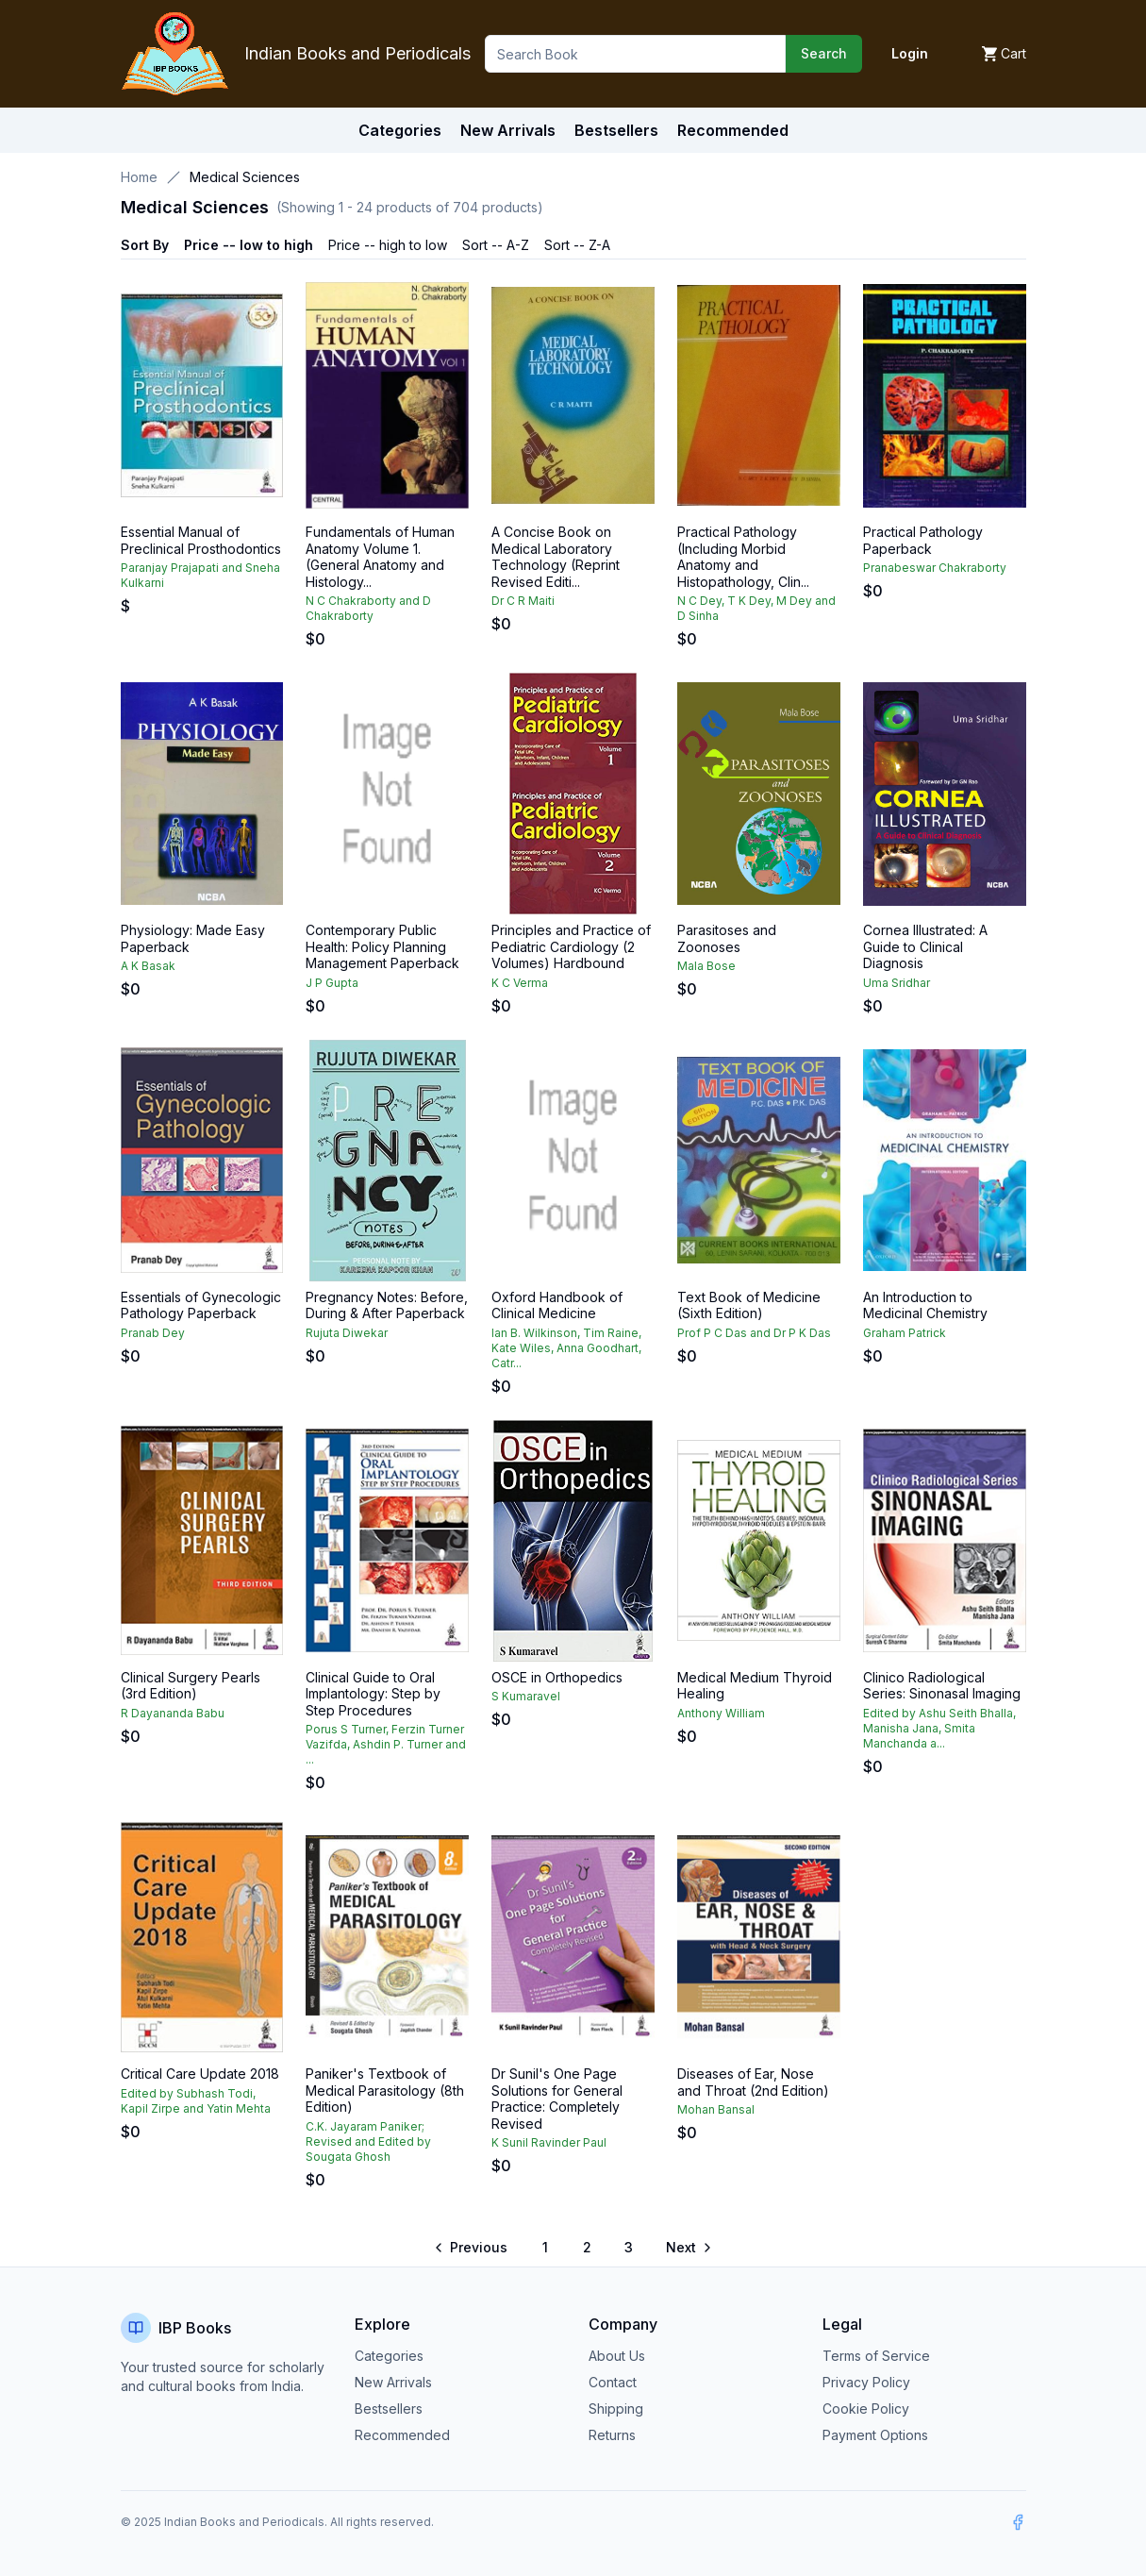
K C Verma (519, 983)
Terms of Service (876, 2356)
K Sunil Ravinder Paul (548, 2142)
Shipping (616, 2408)
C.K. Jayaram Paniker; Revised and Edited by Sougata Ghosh (368, 2141)
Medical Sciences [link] (245, 177)
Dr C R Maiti (523, 601)
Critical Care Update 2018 (200, 2074)
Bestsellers (389, 2408)
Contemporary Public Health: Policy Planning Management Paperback (382, 946)
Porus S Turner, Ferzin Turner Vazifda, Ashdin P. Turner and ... (386, 1744)
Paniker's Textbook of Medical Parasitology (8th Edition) (385, 2090)
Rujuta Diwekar (347, 1333)
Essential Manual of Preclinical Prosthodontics (201, 540)
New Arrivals (393, 2382)
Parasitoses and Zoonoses (726, 938)
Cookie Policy (865, 2408)
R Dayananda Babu (172, 1713)
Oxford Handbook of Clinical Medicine (557, 1305)
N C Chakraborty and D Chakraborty (368, 608)
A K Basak (148, 966)
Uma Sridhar (896, 983)
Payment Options (875, 2435)
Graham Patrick (904, 1333)
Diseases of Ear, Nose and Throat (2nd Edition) (753, 2082)
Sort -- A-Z (495, 245)
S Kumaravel (525, 1696)
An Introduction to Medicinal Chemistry (925, 1305)
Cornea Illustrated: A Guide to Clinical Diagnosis (925, 946)
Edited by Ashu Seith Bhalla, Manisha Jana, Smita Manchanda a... (939, 1728)
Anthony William (721, 1713)
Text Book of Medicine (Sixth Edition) (749, 1305)
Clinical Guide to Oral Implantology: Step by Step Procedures (373, 1693)
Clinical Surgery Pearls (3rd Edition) (190, 1685)
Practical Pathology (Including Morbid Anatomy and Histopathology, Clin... (743, 557)
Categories (399, 130)
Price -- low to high (248, 245)
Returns (612, 2435)
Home (139, 177)
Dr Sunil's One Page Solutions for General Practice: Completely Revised (557, 2099)
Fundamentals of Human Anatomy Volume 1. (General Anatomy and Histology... (380, 557)
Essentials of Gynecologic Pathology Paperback (201, 1305)
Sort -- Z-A (577, 245)
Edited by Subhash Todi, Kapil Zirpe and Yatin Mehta (196, 2101)
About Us (617, 2356)
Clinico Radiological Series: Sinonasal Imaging (942, 1685)
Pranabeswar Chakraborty (934, 567)
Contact (613, 2382)
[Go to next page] (687, 2248)
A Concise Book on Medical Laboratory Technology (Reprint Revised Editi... (555, 557)
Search (824, 53)
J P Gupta (332, 983)
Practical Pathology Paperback (923, 540)
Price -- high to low (387, 245)
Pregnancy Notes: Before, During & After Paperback (387, 1305)
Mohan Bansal (716, 2109)
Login (909, 53)
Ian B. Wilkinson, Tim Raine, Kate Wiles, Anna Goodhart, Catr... (566, 1348)
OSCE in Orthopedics (557, 1677)
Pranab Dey (153, 1333)
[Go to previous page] (472, 2248)
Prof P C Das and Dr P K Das (754, 1333)
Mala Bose (706, 966)
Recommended (402, 2435)
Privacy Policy (866, 2382)
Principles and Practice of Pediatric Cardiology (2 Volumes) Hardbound (571, 946)
